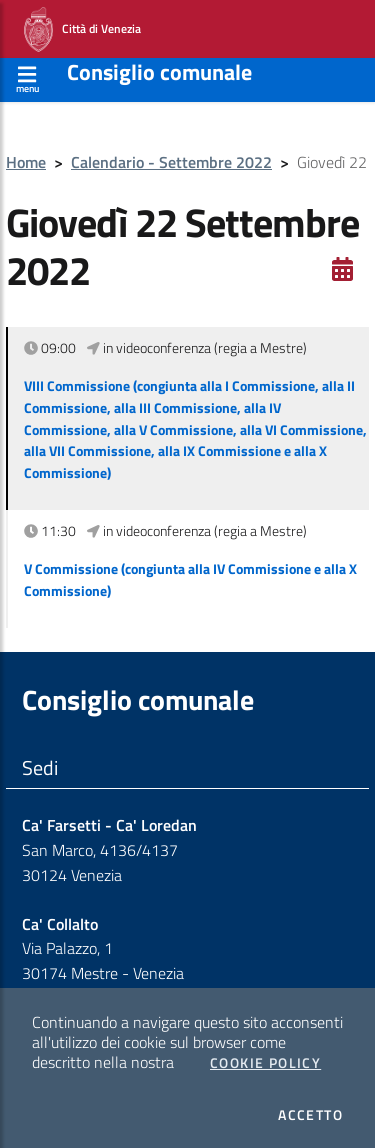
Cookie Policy (265, 1063)
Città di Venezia (82, 29)
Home (26, 162)
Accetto (310, 1115)
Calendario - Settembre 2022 (171, 162)
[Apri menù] (27, 76)
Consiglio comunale (159, 72)
